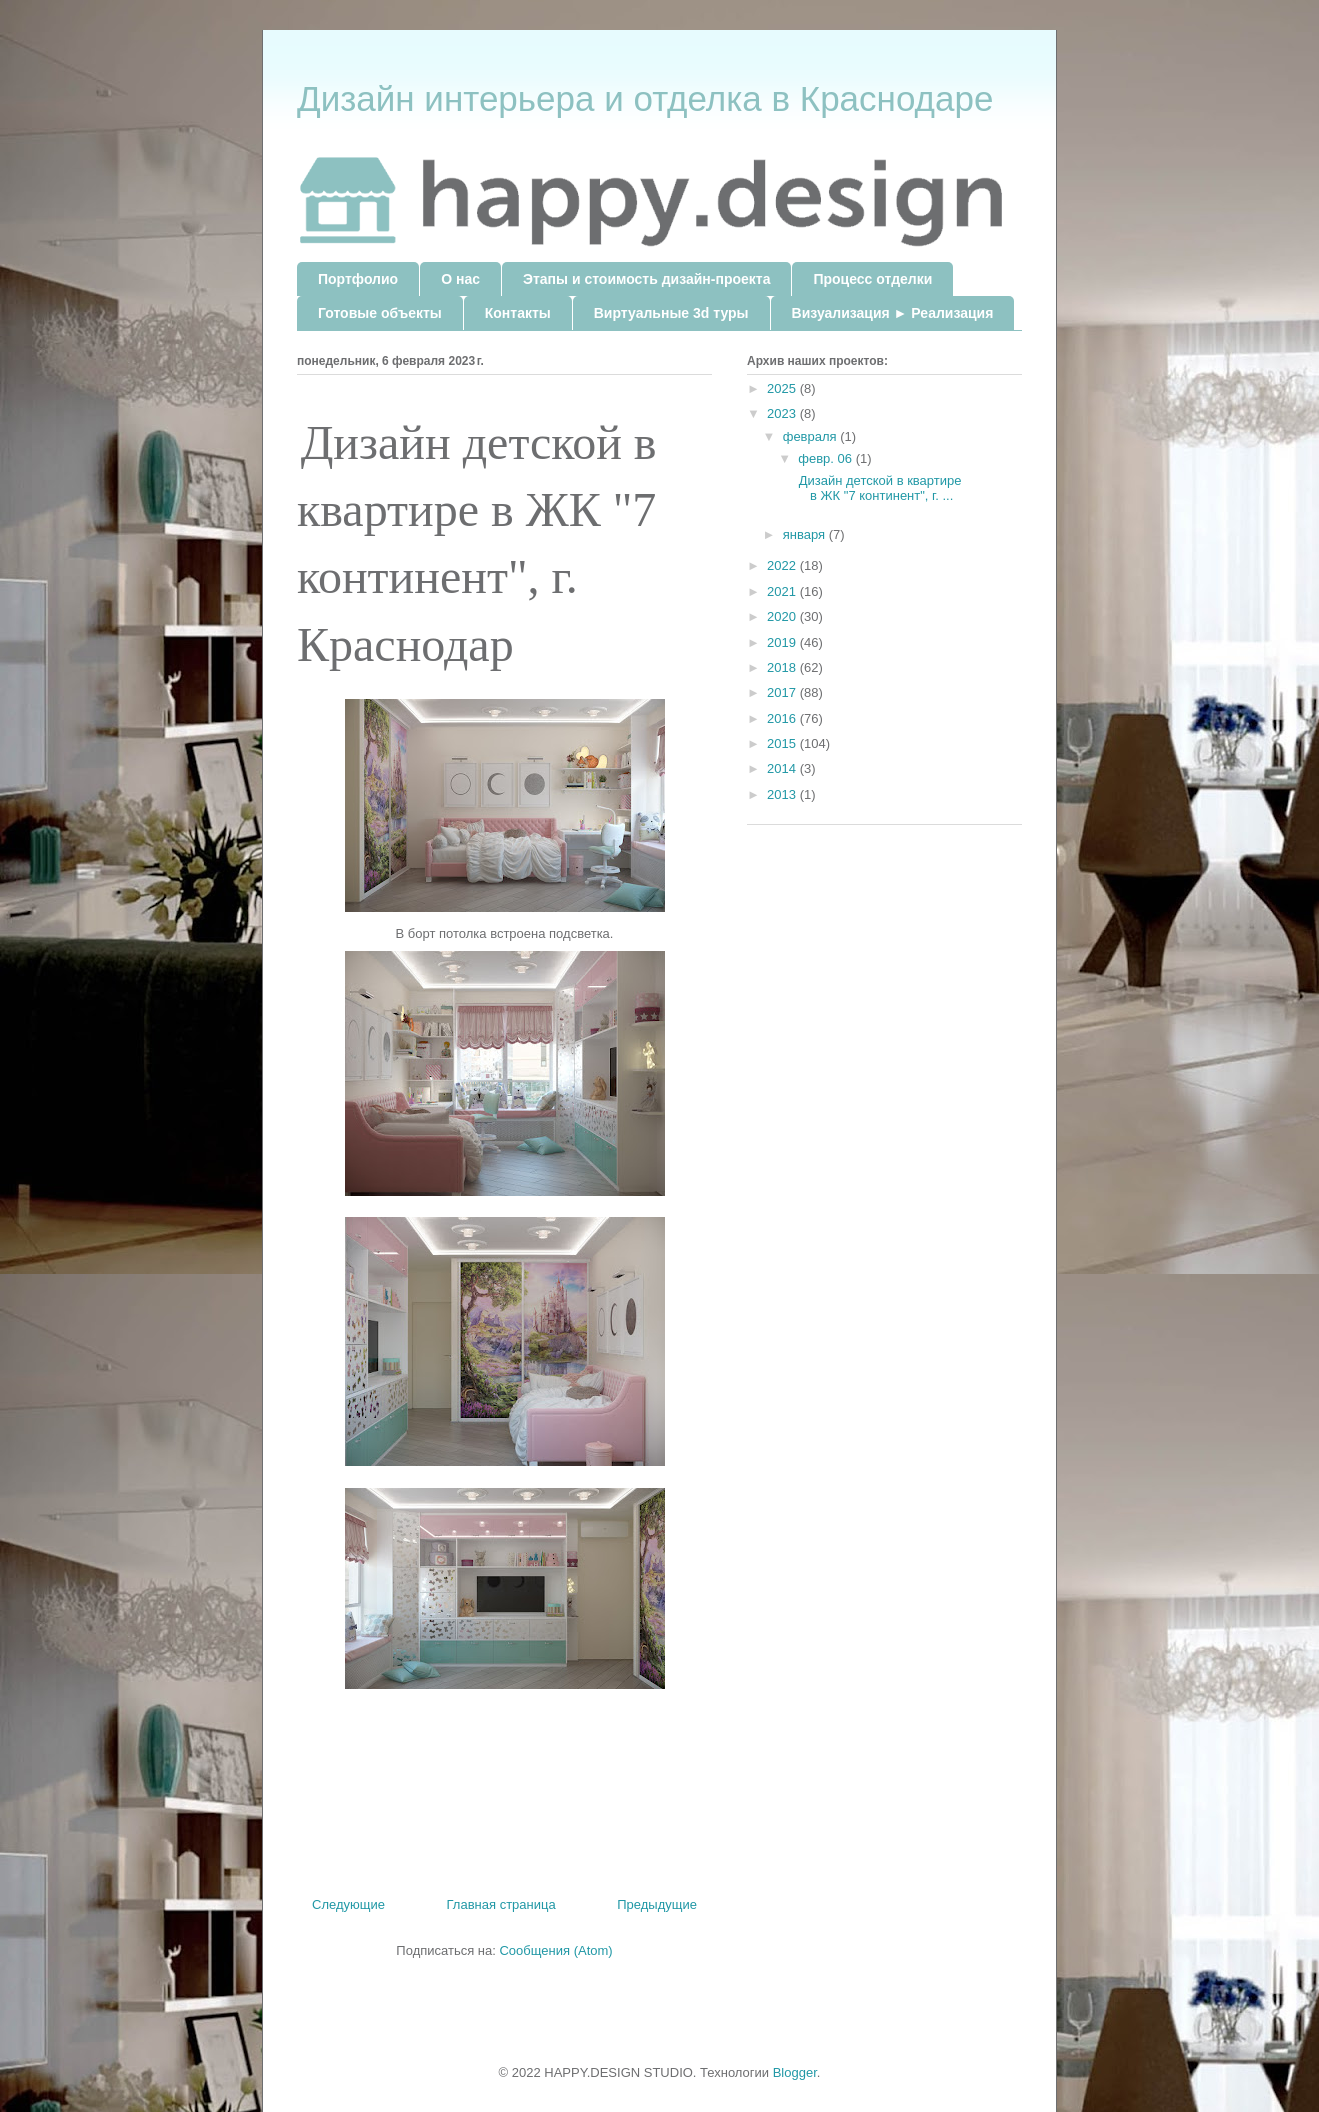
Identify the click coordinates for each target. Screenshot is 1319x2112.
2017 (783, 692)
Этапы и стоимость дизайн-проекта (646, 279)
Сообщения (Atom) (555, 1950)
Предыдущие (657, 1904)
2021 (783, 591)
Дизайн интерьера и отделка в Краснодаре (645, 98)
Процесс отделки (872, 279)
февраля (812, 436)
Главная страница (501, 1904)
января (806, 534)
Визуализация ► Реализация (893, 313)
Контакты (518, 313)
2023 (783, 413)
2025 (783, 388)
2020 (783, 616)
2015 (783, 743)
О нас (460, 279)
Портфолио (358, 279)
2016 (783, 718)
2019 (783, 642)
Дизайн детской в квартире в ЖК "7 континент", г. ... (878, 488)
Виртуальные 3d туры (671, 313)
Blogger (795, 2072)
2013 (783, 794)
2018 (783, 667)
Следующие (348, 1904)
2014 (783, 768)
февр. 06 (826, 458)
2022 (783, 565)
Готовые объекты (380, 313)
